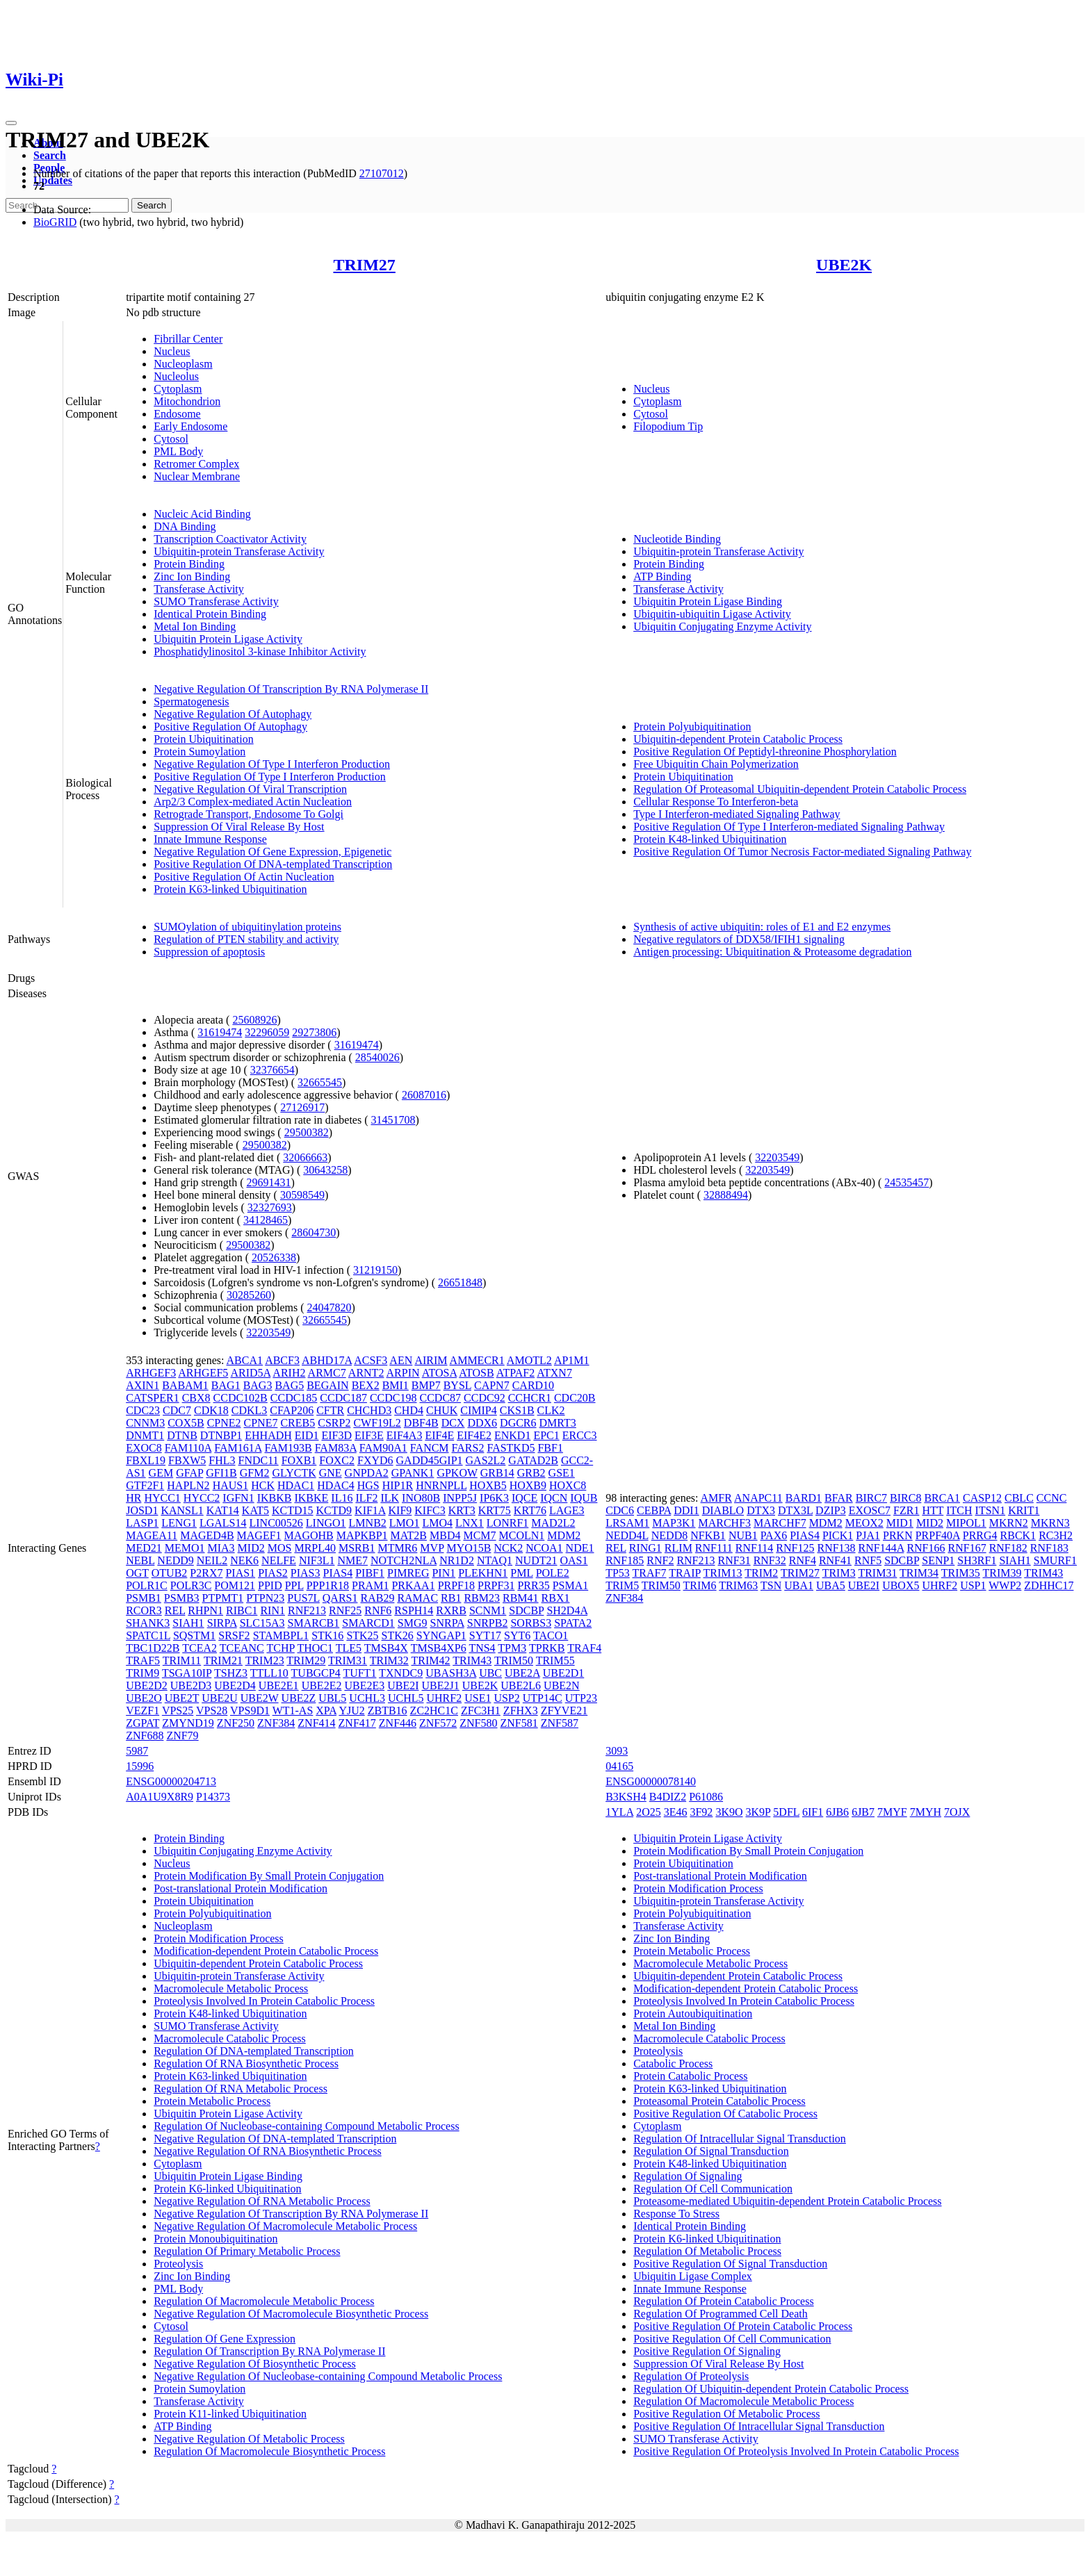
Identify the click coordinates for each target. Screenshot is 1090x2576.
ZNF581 (519, 1723)
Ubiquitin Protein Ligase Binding (707, 601)
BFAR (838, 1498)
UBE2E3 (364, 1685)
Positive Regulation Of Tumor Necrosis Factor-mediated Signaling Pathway (802, 852)
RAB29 (377, 1598)
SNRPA (447, 1623)
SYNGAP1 (441, 1635)
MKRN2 (1008, 1523)
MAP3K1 (673, 1523)
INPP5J (460, 1498)
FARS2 (468, 1448)
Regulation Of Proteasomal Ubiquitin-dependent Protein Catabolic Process (799, 789)
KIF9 (400, 1510)
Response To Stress (676, 2214)
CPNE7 (261, 1423)
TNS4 (482, 1648)
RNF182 (1008, 1548)
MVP (432, 1548)
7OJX (957, 1812)
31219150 (375, 1270)
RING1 (645, 1548)
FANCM (429, 1448)
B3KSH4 (625, 1797)
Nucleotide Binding (677, 539)
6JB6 (837, 1812)
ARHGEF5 (203, 1373)
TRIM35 (960, 1573)
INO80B (421, 1498)
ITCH (959, 1510)
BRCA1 (942, 1498)
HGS (368, 1485)
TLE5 (348, 1648)
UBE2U (220, 1698)
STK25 (362, 1635)
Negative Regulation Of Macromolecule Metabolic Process (285, 2226)
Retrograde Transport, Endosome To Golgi (248, 814)
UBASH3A (450, 1673)
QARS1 (340, 1598)
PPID (270, 1585)
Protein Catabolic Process (690, 2076)
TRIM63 (738, 1585)
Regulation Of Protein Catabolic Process (723, 2301)
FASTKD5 (511, 1448)
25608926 (254, 1020)
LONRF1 (507, 1523)
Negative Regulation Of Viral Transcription (250, 789)
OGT (137, 1573)
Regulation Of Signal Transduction (711, 2151)
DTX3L (795, 1510)
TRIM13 (722, 1573)
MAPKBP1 (362, 1535)
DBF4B (421, 1423)
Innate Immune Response (210, 839)
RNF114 (754, 1548)
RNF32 (770, 1560)
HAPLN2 (188, 1485)
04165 (619, 1766)
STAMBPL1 (281, 1635)
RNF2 (660, 1560)
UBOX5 (900, 1585)
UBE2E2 (322, 1685)
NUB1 (743, 1535)
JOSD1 (142, 1510)
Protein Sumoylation (199, 751)
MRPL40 (315, 1548)
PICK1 (837, 1535)
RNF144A (881, 1548)
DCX (453, 1423)
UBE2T (182, 1698)
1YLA (619, 1812)
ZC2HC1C (434, 1710)
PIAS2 (273, 1573)
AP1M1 (571, 1360)
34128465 (265, 1220)
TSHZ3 (230, 1673)
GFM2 (255, 1473)
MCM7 (479, 1535)
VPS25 (177, 1710)
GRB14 (497, 1473)
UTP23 (581, 1698)
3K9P (757, 1812)
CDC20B (575, 1398)
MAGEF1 (259, 1535)
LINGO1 (326, 1523)
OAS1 (574, 1560)
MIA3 (221, 1548)
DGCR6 (518, 1423)
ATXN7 (554, 1373)
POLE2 (552, 1573)
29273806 (314, 1032)
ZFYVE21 (564, 1710)
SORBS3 (530, 1623)
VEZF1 (142, 1710)
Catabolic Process (673, 2063)
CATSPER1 (152, 1398)
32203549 (268, 1332)
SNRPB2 (487, 1623)
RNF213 (307, 1610)
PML (521, 1573)
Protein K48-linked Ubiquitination (709, 839)
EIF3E (369, 1435)
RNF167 (967, 1548)
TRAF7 (650, 1573)
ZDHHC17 (1048, 1585)
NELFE (278, 1560)
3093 (616, 1751)
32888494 (725, 1195)
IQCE (524, 1498)
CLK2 (551, 1410)
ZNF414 (316, 1723)
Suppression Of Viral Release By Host (239, 826)
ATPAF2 (515, 1373)
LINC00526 (276, 1523)
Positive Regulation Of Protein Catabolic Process (742, 2326)
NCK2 (508, 1548)
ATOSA (439, 1373)
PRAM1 (370, 1585)
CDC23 (143, 1410)
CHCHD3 (369, 1410)
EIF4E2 (474, 1435)
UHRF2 (444, 1698)
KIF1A (370, 1510)
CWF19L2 (376, 1423)
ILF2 (366, 1498)
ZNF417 (357, 1723)
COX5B (186, 1423)
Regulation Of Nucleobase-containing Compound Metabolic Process (306, 2126)
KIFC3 (429, 1510)
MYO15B (468, 1548)
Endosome (177, 414)
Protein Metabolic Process (212, 2101)
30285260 (249, 1295)
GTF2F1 (145, 1485)
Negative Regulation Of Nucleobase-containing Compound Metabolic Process (328, 2376)
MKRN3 (1050, 1523)
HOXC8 (567, 1485)
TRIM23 (264, 1660)
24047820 (329, 1307)
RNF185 (624, 1560)
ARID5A (250, 1373)
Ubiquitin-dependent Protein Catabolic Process (738, 739)
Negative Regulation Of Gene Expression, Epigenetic (272, 852)
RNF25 (345, 1610)
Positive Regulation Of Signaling (707, 2351)
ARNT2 (366, 1373)
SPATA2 (573, 1623)
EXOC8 (144, 1448)
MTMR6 (397, 1548)
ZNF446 (397, 1723)
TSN (770, 1585)
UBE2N (562, 1685)
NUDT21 (536, 1560)
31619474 (219, 1032)
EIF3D (336, 1435)
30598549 (302, 1195)
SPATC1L (148, 1635)
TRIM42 (431, 1660)
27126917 (302, 1107)
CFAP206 (292, 1410)
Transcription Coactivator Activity (230, 539)
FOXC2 (337, 1460)
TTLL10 (269, 1673)
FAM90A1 (383, 1448)
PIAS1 (240, 1573)
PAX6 (774, 1535)
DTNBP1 (221, 1435)
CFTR (330, 1410)
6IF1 (812, 1812)
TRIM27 (364, 265)
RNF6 (377, 1610)
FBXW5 (187, 1460)
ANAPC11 (758, 1498)
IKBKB (274, 1498)
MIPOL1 (966, 1523)
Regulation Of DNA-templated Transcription (254, 2051)
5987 (137, 1751)
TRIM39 (1002, 1573)
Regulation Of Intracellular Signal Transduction (739, 2138)
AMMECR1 (477, 1360)
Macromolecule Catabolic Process (230, 2038)
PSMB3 (182, 1598)
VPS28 (211, 1710)
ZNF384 (276, 1723)
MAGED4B (207, 1535)
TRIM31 (347, 1660)
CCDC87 (441, 1398)
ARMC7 (327, 1373)
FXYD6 (375, 1460)
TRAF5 (143, 1660)
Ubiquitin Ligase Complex (692, 2276)
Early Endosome (190, 426)
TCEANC (242, 1648)
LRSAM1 (627, 1523)
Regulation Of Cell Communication (712, 2188)
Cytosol (171, 439)
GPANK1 (412, 1473)
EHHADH (268, 1435)
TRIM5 (622, 1585)
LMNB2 (368, 1523)
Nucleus (172, 351)
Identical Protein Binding (210, 614)
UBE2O (144, 1698)
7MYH (925, 1812)
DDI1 (686, 1510)
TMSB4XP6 (438, 1648)
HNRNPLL (441, 1485)
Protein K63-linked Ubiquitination (230, 889)
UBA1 (798, 1585)
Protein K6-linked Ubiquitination (227, 2188)
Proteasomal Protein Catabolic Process (719, 2101)
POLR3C (191, 1585)
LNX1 (469, 1523)
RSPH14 (413, 1610)
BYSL (457, 1385)
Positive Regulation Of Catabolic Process (725, 2113)
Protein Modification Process (219, 1938)
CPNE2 (224, 1423)
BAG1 (226, 1385)
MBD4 (445, 1535)
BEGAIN (327, 1385)
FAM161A (237, 1448)
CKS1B (517, 1410)
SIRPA (222, 1623)
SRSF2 (234, 1635)
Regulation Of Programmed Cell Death (720, 2314)
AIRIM (430, 1360)
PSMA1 (571, 1585)
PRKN (898, 1535)
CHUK (441, 1410)
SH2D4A (566, 1610)
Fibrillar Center (188, 339)
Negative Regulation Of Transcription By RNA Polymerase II (291, 689)
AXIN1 (142, 1385)
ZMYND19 (188, 1723)
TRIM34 (919, 1573)
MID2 (251, 1548)
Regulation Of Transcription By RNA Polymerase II (269, 2351)
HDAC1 (295, 1485)
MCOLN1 (522, 1535)
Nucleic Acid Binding (202, 514)
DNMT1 (145, 1435)
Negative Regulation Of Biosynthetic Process (255, 2364)
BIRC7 (871, 1498)
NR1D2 (456, 1560)
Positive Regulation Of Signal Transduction (730, 2264)
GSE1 (561, 1473)
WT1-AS (293, 1710)
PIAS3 (305, 1573)
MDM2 (563, 1535)
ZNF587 (559, 1723)
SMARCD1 (368, 1623)
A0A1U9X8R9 (159, 1797)
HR (133, 1498)
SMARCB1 (314, 1623)
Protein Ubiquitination (204, 739)
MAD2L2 (553, 1523)
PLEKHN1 (482, 1573)
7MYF (892, 1812)
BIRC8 (905, 1498)
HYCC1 (162, 1498)
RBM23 (482, 1598)
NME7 (352, 1560)
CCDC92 (484, 1398)
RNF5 (867, 1560)
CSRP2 (334, 1423)
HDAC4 (335, 1485)
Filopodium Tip (668, 426)
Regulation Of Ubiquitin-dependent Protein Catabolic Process (771, 2389)
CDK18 (211, 1410)
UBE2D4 (235, 1685)
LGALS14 (223, 1523)
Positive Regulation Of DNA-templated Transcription (273, 864)
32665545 (320, 1082)
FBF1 (549, 1448)
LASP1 (142, 1523)
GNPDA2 (367, 1473)
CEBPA (654, 1510)
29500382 (306, 1132)
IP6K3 (494, 1498)
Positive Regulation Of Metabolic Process (726, 2414)
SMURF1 (1055, 1560)
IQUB (583, 1498)
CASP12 (982, 1498)
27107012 (381, 173)
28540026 (377, 1057)
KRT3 (461, 1510)
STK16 (327, 1635)
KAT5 (255, 1510)
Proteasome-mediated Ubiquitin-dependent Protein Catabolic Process (787, 2201)
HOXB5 (487, 1485)
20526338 (274, 1257)
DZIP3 (830, 1510)
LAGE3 (567, 1510)
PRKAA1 (412, 1585)
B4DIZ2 (667, 1797)
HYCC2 (202, 1498)
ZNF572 (438, 1723)
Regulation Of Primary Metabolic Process (247, 2251)
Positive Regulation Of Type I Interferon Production (270, 776)
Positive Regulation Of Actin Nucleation (244, 877)
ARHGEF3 (151, 1373)
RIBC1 (241, 1610)
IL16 (341, 1498)
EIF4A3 (405, 1435)
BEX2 (366, 1385)
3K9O (728, 1812)
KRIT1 (1023, 1510)
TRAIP (685, 1573)
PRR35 (533, 1585)
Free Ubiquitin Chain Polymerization (716, 764)
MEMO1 (185, 1548)
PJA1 (868, 1535)
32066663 (305, 1157)
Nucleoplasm (183, 364)
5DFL (786, 1812)
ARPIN (403, 1373)
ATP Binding (662, 576)
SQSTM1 (194, 1635)
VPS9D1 (250, 1710)
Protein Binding (189, 564)
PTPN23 (265, 1598)
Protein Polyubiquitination (692, 726)
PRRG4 (980, 1535)
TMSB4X (386, 1648)
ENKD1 (512, 1435)
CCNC (1051, 1498)
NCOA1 (544, 1548)
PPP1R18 (328, 1585)
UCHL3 (367, 1698)
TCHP (280, 1648)
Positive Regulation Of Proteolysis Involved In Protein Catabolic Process (796, 2451)
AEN (400, 1360)
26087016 (424, 1095)
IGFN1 (238, 1498)
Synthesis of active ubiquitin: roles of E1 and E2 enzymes (761, 927)
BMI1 (395, 1385)
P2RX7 (206, 1573)
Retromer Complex (196, 464)
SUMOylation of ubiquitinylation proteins (247, 927)
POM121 (234, 1585)
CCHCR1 (529, 1398)
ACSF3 (370, 1360)
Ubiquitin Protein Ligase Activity (228, 639)
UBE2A (522, 1673)
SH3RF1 (976, 1560)
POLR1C (147, 1585)
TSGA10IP (186, 1673)
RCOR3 (144, 1610)
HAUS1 (231, 1485)
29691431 (268, 1182)
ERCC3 (579, 1435)
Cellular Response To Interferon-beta (715, 801)
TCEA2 (199, 1648)
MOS (280, 1548)
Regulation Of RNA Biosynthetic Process (246, 2063)
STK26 (398, 1635)
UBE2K (844, 265)
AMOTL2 (529, 1360)
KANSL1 (182, 1510)
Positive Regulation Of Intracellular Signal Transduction (758, 2426)
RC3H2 (1056, 1535)
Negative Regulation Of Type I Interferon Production (272, 764)
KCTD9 (334, 1510)
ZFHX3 (520, 1710)
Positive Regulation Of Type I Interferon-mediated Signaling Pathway (789, 826)
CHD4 (408, 1410)
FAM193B (287, 1448)
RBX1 (556, 1598)
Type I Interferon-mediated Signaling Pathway (736, 814)
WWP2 (1005, 1585)
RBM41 (521, 1598)
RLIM (678, 1548)
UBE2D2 (147, 1685)
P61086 (706, 1797)
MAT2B (409, 1535)
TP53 (617, 1573)
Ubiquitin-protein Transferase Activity (239, 551)
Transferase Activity (199, 589)
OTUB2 (170, 1573)
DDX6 (482, 1423)
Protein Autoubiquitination (692, 2013)
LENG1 (179, 1523)
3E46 (676, 1812)
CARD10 (533, 1385)
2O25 (648, 1812)
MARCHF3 (724, 1523)
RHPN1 (205, 1610)
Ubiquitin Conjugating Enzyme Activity (722, 626)
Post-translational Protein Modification (240, 1888)
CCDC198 (393, 1398)
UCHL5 (406, 1698)
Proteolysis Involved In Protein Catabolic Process (264, 2001)
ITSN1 (990, 1510)
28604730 (313, 1232)
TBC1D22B (152, 1648)
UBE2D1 (564, 1673)
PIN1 (443, 1573)
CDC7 (177, 1410)
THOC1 (315, 1648)
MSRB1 (357, 1548)
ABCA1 (245, 1360)
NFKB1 (708, 1535)
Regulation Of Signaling (687, 2176)
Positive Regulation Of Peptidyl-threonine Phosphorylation (765, 751)
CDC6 (619, 1510)
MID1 (899, 1523)
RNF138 (836, 1548)
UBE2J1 (440, 1685)
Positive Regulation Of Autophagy (230, 726)
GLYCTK (294, 1473)
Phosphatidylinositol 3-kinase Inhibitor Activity (260, 651)
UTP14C (542, 1698)
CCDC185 (294, 1398)
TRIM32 (389, 1660)
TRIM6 (700, 1585)
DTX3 (761, 1510)
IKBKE (311, 1498)
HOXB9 (528, 1485)
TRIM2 (761, 1573)
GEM (161, 1473)
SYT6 (517, 1635)
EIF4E (439, 1435)
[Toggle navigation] (11, 123)
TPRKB (547, 1648)
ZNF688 (144, 1735)
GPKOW (457, 1473)
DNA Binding (184, 526)
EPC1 (546, 1435)
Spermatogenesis (191, 701)
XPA (326, 1710)
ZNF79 (182, 1735)
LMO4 (437, 1523)
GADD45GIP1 (429, 1460)
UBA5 (830, 1585)
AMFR (716, 1498)
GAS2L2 (486, 1460)
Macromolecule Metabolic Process (231, 1988)
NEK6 (244, 1560)
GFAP (189, 1473)
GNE (330, 1473)
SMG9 (413, 1623)
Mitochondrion (187, 401)
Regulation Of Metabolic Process (707, 2251)
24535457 (906, 1182)
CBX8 (196, 1398)
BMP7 (426, 1385)
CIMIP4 (478, 1410)
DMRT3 (557, 1423)
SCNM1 (487, 1610)
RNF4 (802, 1560)
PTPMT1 (223, 1598)
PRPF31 (496, 1585)
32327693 (269, 1207)
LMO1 (404, 1523)
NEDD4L (627, 1535)
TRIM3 (839, 1573)
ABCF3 (282, 1360)
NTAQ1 (494, 1560)
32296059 (267, 1032)
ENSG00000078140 (650, 1781)
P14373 (213, 1797)
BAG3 (257, 1385)
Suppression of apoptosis (209, 952)
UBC (490, 1673)
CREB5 (297, 1423)
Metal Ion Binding (195, 626)
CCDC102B (240, 1398)
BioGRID (54, 222)
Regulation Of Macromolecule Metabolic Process (264, 2301)
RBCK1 (1018, 1535)
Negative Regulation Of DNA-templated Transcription (275, 2138)
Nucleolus (176, 376)
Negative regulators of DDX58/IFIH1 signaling (739, 939)
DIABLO (723, 1510)
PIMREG (408, 1573)
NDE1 (580, 1548)
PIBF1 (369, 1573)
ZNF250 (235, 1723)
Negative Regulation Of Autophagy (232, 714)
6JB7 (863, 1812)
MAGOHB (309, 1535)
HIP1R (397, 1485)
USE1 (477, 1698)
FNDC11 (258, 1460)
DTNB (182, 1435)
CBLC (1019, 1498)
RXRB (451, 1610)
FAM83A (336, 1448)
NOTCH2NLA (404, 1560)
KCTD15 (293, 1510)
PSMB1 (143, 1598)
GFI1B (221, 1473)
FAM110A (188, 1448)
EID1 (307, 1435)
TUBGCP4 (316, 1673)
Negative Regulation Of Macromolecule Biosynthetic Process (291, 2314)
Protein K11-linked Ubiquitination (230, 2414)
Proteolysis (178, 2264)
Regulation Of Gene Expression (224, 2339)
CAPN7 (492, 1385)
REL (175, 1610)
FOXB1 (299, 1460)
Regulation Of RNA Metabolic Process (240, 2088)
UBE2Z (299, 1698)
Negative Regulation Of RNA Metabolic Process (262, 2201)
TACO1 (550, 1635)
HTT (932, 1510)
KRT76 (530, 1510)
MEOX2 (864, 1523)
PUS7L (303, 1598)
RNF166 (925, 1548)
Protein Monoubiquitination (215, 2239)
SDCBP (526, 1610)
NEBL (140, 1560)
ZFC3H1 (481, 1710)
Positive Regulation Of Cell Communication (732, 2339)
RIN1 (272, 1610)
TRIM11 (182, 1660)
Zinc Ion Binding (192, 576)
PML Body (178, 451)
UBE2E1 (279, 1685)
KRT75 (494, 1510)
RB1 (451, 1598)
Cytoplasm (178, 389)
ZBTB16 (387, 1710)
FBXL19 (145, 1460)
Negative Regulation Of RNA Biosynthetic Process (268, 2151)
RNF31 (734, 1560)
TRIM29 (305, 1660)
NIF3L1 (317, 1560)
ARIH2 (288, 1373)
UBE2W (260, 1698)
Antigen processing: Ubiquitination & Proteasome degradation (772, 952)
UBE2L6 (521, 1685)
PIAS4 (338, 1573)
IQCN (553, 1498)
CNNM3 (145, 1423)
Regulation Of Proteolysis (691, 2376)
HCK (263, 1485)
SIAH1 (188, 1623)
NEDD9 (175, 1560)
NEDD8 (669, 1535)
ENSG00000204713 (171, 1781)
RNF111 (714, 1548)
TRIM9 (142, 1673)
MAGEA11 (151, 1535)
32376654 (272, 1070)
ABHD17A (327, 1360)
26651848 (460, 1282)
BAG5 (289, 1385)
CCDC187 (343, 1398)
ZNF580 (478, 1723)
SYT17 (485, 1635)
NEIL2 (212, 1560)
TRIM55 (555, 1660)
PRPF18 (456, 1585)
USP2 (506, 1698)
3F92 (701, 1812)
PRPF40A (938, 1535)
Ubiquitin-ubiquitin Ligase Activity (712, 614)
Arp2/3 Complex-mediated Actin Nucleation (253, 801)
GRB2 (531, 1473)
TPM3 (512, 1648)
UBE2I (402, 1685)
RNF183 (1049, 1548)
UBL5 (332, 1698)
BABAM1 (185, 1385)
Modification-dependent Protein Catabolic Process (266, 1951)
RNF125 (795, 1548)
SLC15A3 (262, 1623)
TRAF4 (584, 1648)
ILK (389, 1498)
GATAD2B (533, 1460)
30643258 (325, 1170)
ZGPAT (142, 1723)
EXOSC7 (869, 1510)
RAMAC (417, 1598)
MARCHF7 (780, 1523)
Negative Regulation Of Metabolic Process (249, 2439)
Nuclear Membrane (197, 476)
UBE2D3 (191, 1685)
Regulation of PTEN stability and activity (246, 939)
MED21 (144, 1548)
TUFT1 (359, 1673)
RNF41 (835, 1560)
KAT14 (222, 1510)
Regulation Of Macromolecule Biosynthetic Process (269, 2451)
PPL (294, 1585)
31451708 (393, 1120)
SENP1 (938, 1560)
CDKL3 (249, 1410)
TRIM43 (472, 1660)
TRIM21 (223, 1660)
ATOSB (476, 1373)
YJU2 (351, 1710)
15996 (140, 1766)
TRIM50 (513, 1660)
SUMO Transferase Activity (216, 601)
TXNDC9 (401, 1673)
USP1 (973, 1585)
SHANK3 (148, 1623)
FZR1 (906, 1510)
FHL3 (222, 1460)
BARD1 (804, 1498)
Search (49, 155)
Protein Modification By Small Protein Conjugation (269, 1876)
